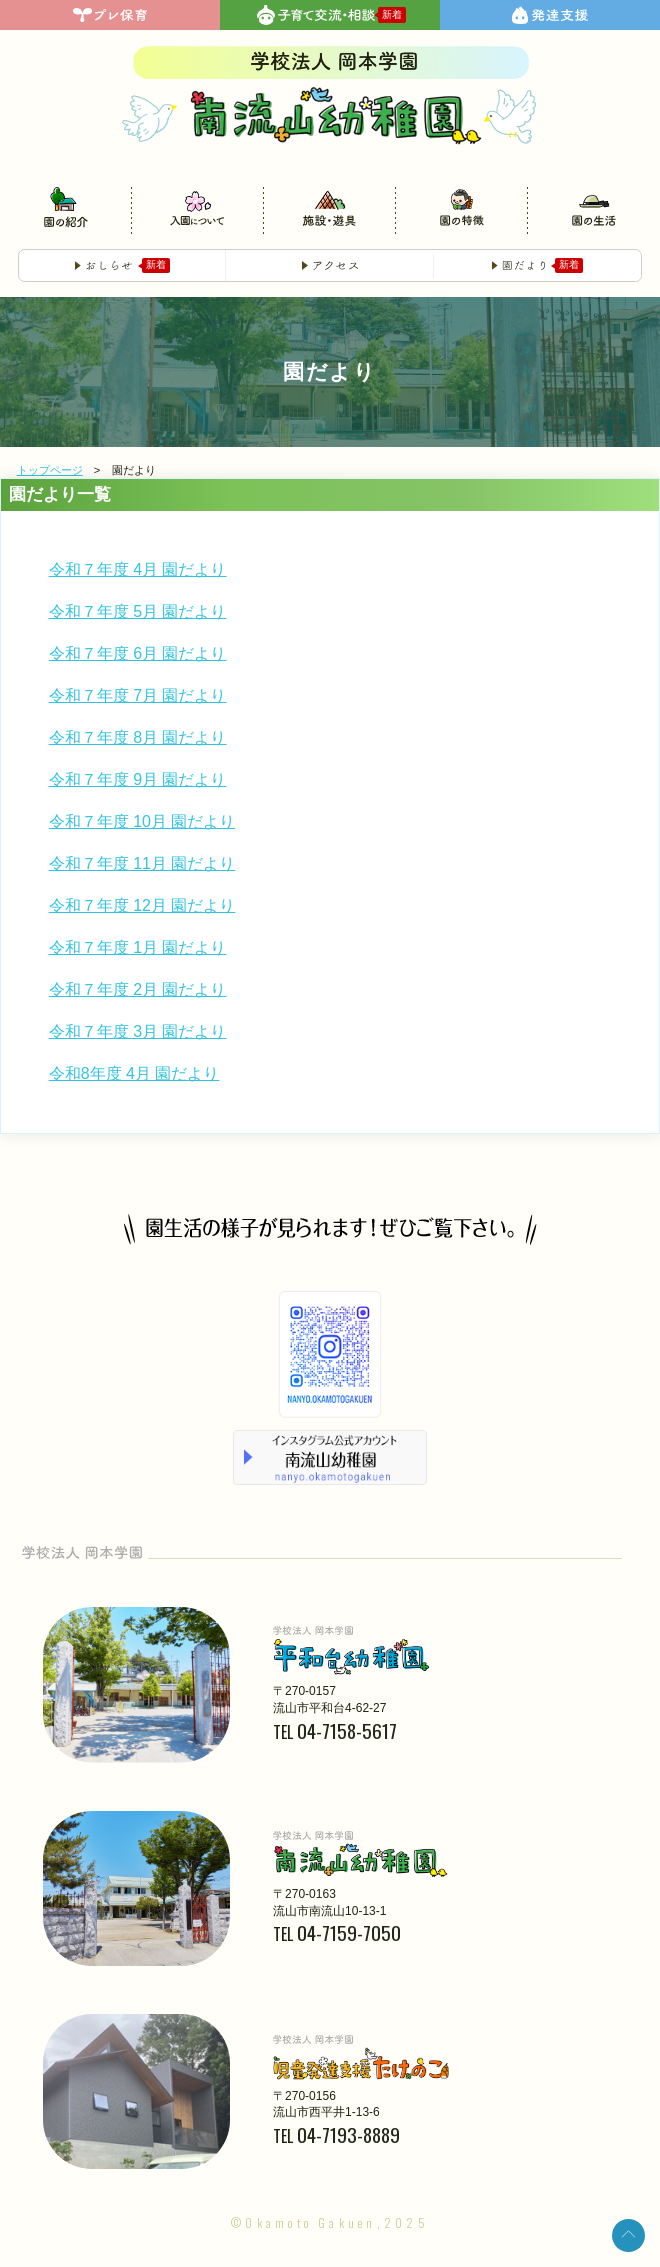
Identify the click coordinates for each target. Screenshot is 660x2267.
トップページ (50, 471)
